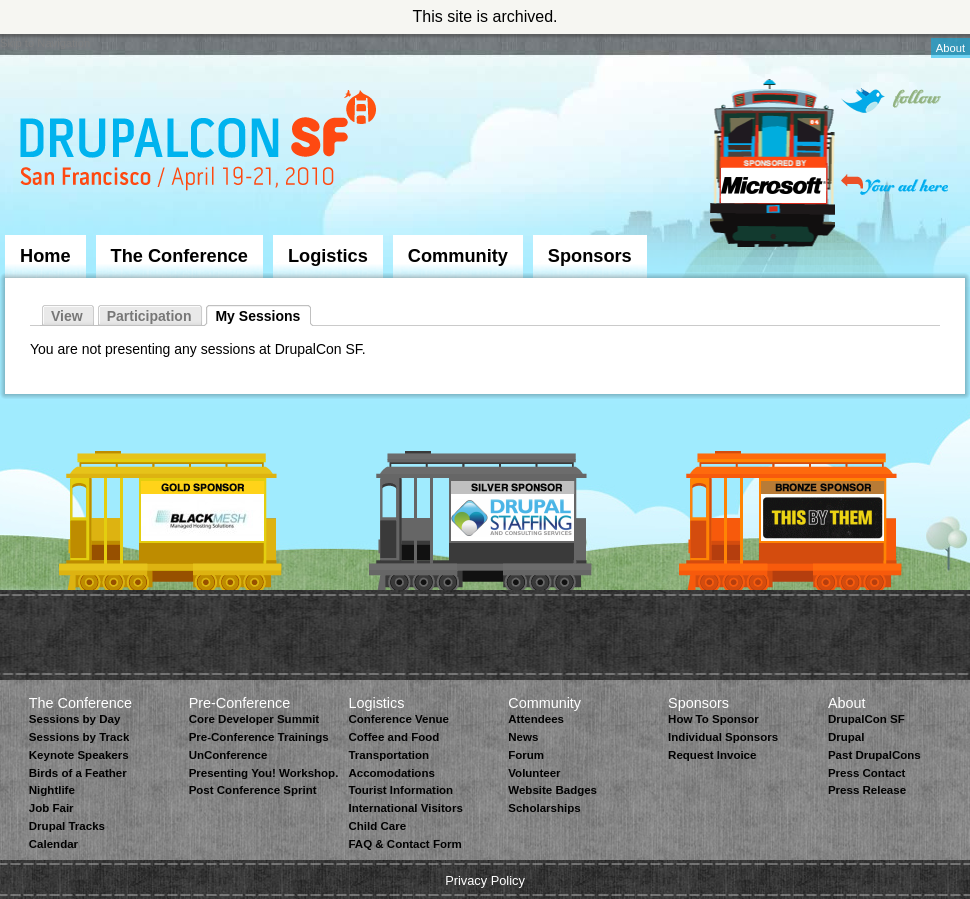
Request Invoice (712, 755)
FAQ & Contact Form (404, 844)
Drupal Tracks (67, 826)
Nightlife (52, 790)
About (950, 48)
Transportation (388, 755)
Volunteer (534, 773)
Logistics (328, 256)
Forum (526, 755)
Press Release (867, 790)
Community (458, 256)
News (523, 737)
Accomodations (391, 773)
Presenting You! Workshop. (264, 773)
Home (45, 256)
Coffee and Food (393, 737)
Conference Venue (398, 719)
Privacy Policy (485, 880)
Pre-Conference (240, 703)
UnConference (228, 755)
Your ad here (894, 184)
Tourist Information (400, 790)
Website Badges (552, 790)
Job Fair (51, 808)
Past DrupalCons (874, 755)
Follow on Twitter (891, 100)
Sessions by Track (79, 737)
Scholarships (544, 808)
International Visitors (405, 808)
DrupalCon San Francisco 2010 (200, 143)
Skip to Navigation (45, 43)
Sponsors (590, 256)
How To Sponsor (713, 719)
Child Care (377, 826)
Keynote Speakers (79, 755)
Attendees (536, 719)
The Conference (179, 256)
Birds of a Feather (78, 773)
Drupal (846, 737)
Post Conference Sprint (253, 790)
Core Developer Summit (254, 719)
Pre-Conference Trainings (259, 737)
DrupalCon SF (866, 719)
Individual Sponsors (723, 737)
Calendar (53, 844)
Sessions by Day (75, 719)
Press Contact (866, 773)
